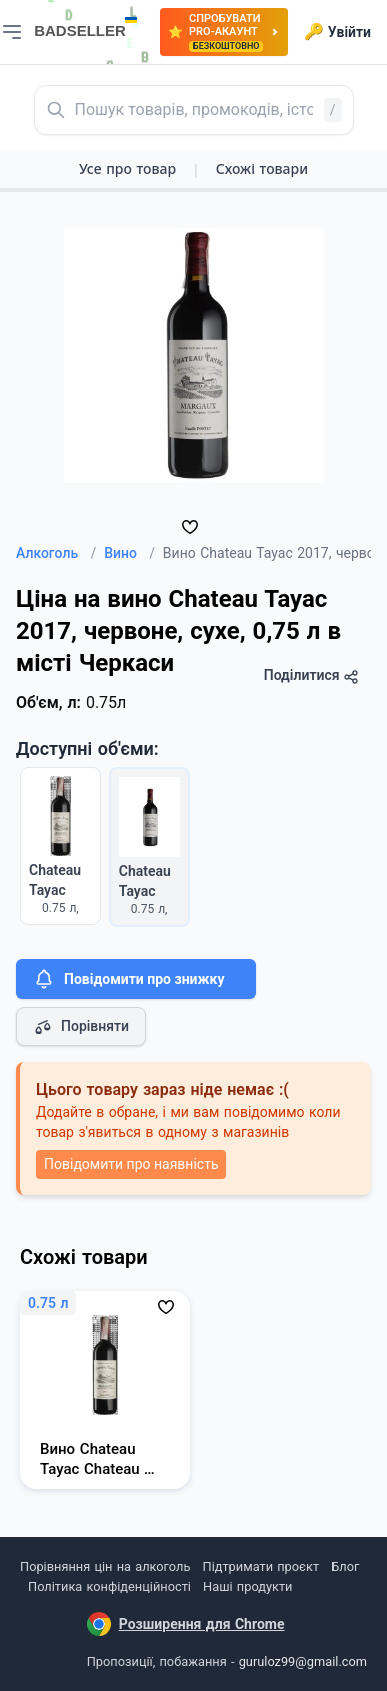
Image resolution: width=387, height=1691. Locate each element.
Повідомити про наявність (131, 1164)
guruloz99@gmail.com (303, 1661)
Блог (345, 1566)
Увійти (337, 32)
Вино (129, 553)
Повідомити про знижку (128, 979)
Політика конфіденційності (109, 1586)
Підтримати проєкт (261, 1566)
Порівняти (81, 1027)
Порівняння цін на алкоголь (105, 1566)
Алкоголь (56, 553)
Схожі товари (262, 168)
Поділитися (311, 675)
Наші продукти (247, 1586)
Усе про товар (127, 168)
